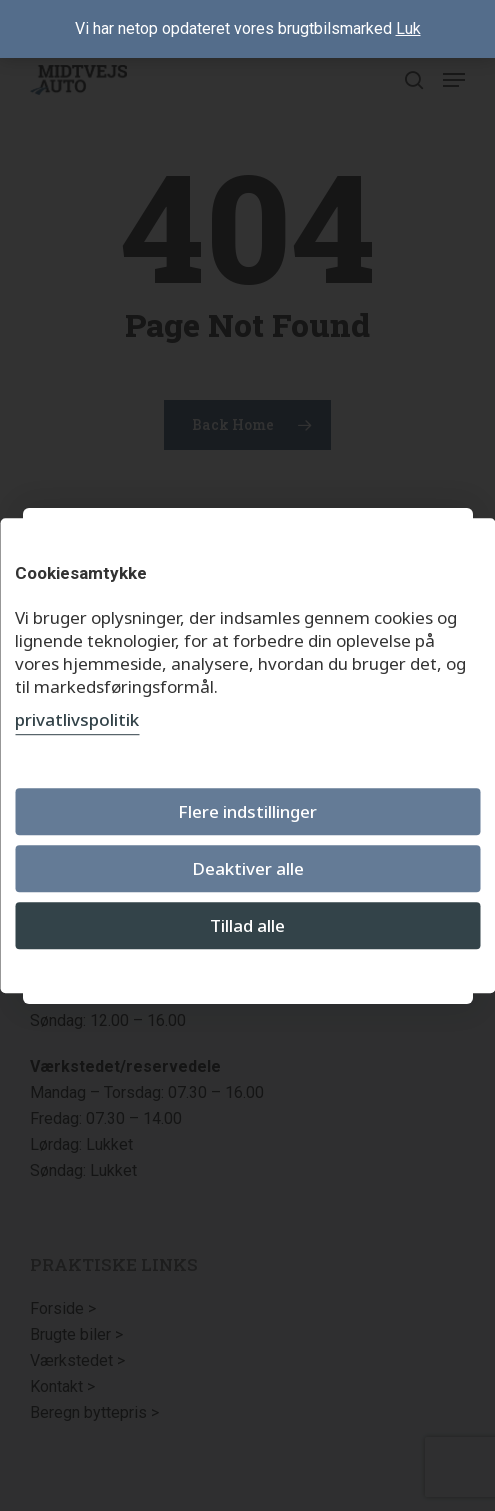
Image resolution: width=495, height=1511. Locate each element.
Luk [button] (408, 28)
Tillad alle (247, 925)
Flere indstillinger (247, 811)
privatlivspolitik (77, 719)
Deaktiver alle (248, 868)
